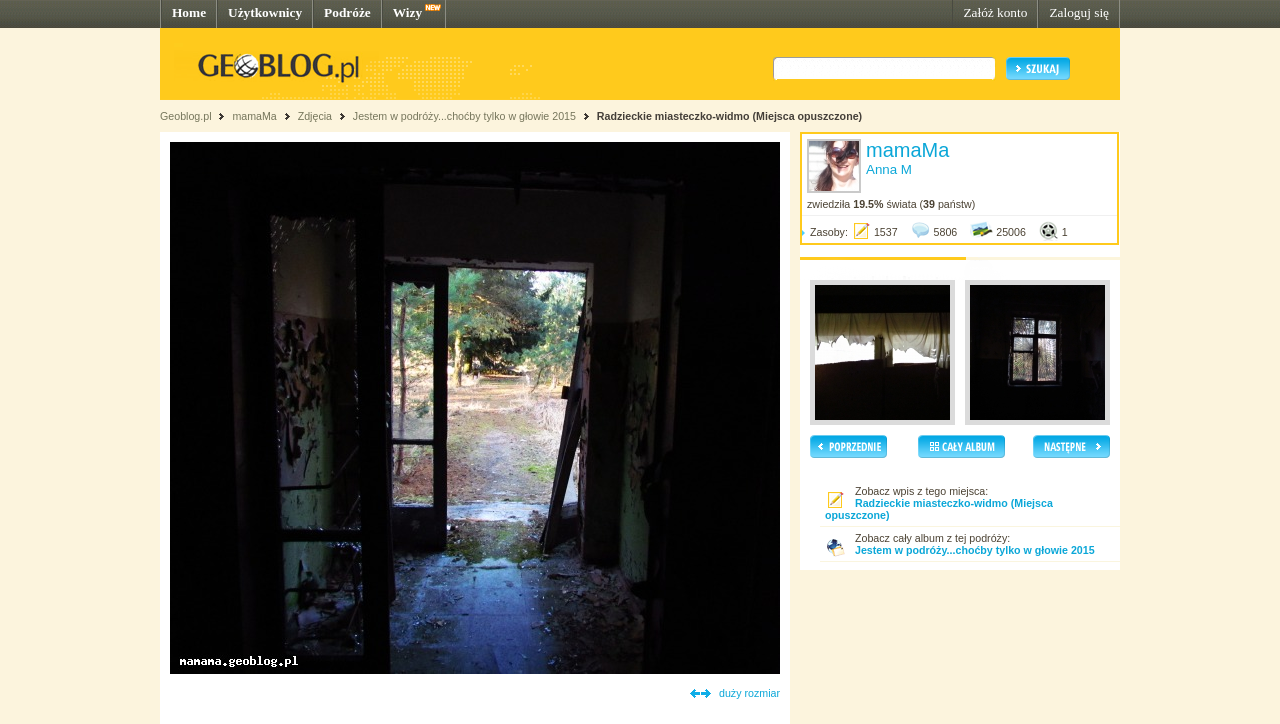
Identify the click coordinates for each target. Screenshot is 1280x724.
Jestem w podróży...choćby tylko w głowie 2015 (464, 116)
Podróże (347, 12)
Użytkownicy (265, 12)
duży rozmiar (749, 693)
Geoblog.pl (186, 116)
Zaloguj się (1079, 12)
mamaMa (254, 116)
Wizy (407, 12)
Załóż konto (995, 12)
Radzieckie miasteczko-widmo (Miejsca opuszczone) (729, 116)
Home (189, 12)
